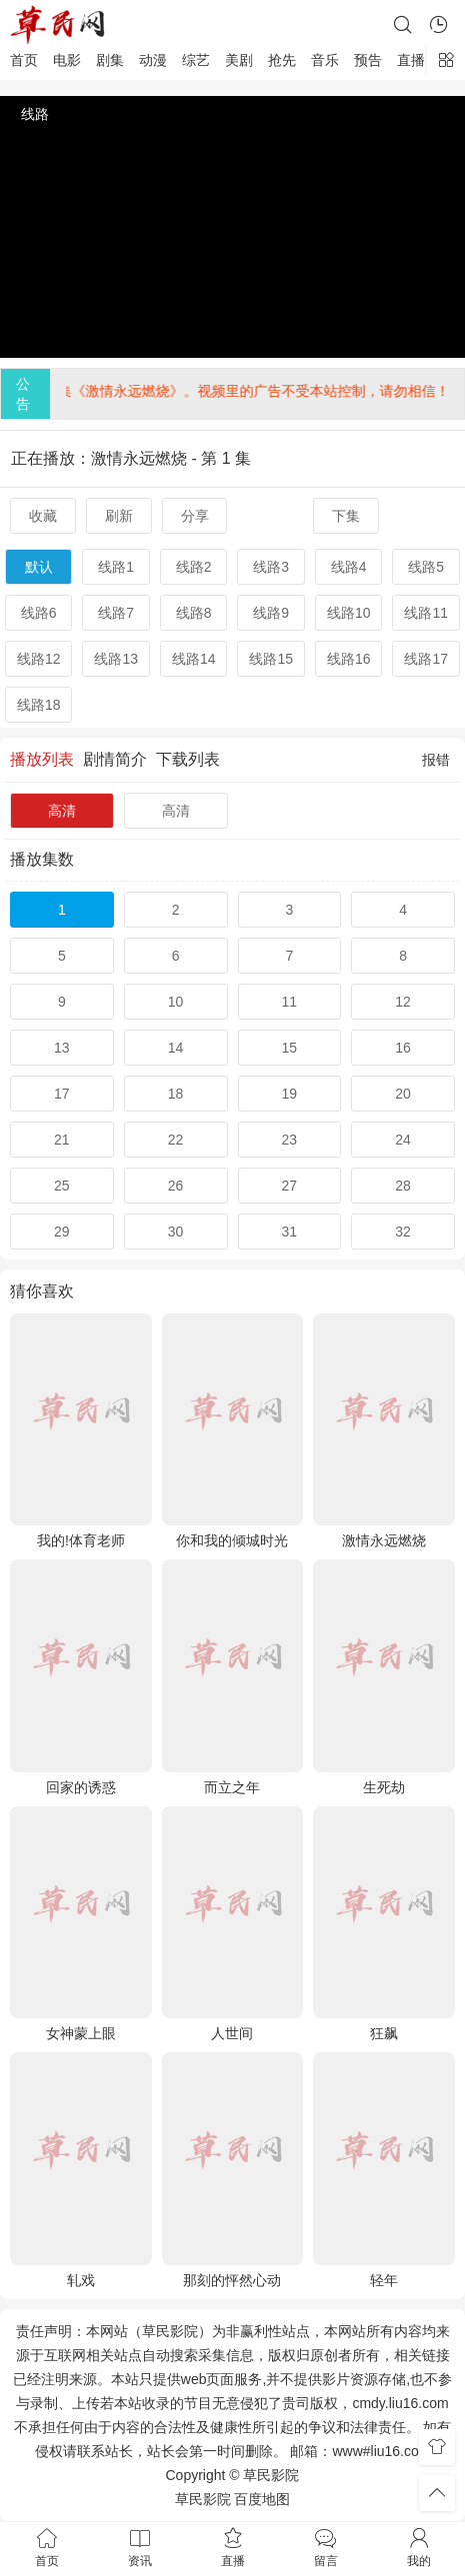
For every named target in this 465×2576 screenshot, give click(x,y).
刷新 (119, 516)
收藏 (43, 516)
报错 (436, 760)
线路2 (194, 567)
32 (403, 1232)
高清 (62, 811)
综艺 (196, 60)
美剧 (239, 60)
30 (176, 1232)
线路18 (39, 705)
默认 (39, 567)
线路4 (349, 567)
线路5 (426, 567)
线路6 (39, 613)
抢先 (282, 60)
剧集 (110, 60)
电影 (67, 60)
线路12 (39, 659)
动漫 (153, 60)
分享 (195, 516)
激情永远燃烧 (384, 1540)
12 (403, 1002)
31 (290, 1232)
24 (403, 1140)
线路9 (271, 613)
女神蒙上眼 (81, 2033)
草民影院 (203, 2499)
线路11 (426, 613)
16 (403, 1048)
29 (62, 1232)
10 (176, 1002)
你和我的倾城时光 (232, 1540)
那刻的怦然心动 (232, 2280)
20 (403, 1094)
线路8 (194, 613)
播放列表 (42, 759)
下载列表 (188, 759)
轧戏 (81, 2280)
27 (290, 1186)
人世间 (232, 2033)
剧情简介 (115, 759)
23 (290, 1140)
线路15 (271, 659)
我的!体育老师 (81, 1540)
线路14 (194, 659)
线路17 (426, 659)
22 (176, 1140)
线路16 (349, 659)
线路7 (116, 613)
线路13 (116, 659)
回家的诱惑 (81, 1787)
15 (290, 1048)
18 (176, 1094)
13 (62, 1048)
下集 (346, 516)
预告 (368, 60)
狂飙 (384, 2033)
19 (290, 1094)
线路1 (116, 567)
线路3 (271, 567)
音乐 (325, 60)
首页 (24, 60)
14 (176, 1048)
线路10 (349, 613)
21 (62, 1140)
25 (62, 1186)
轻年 (384, 2280)
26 (176, 1186)
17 (62, 1094)
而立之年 (232, 1787)
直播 (411, 60)
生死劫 (384, 1787)
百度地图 (262, 2499)
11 (290, 1002)
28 (403, 1186)
